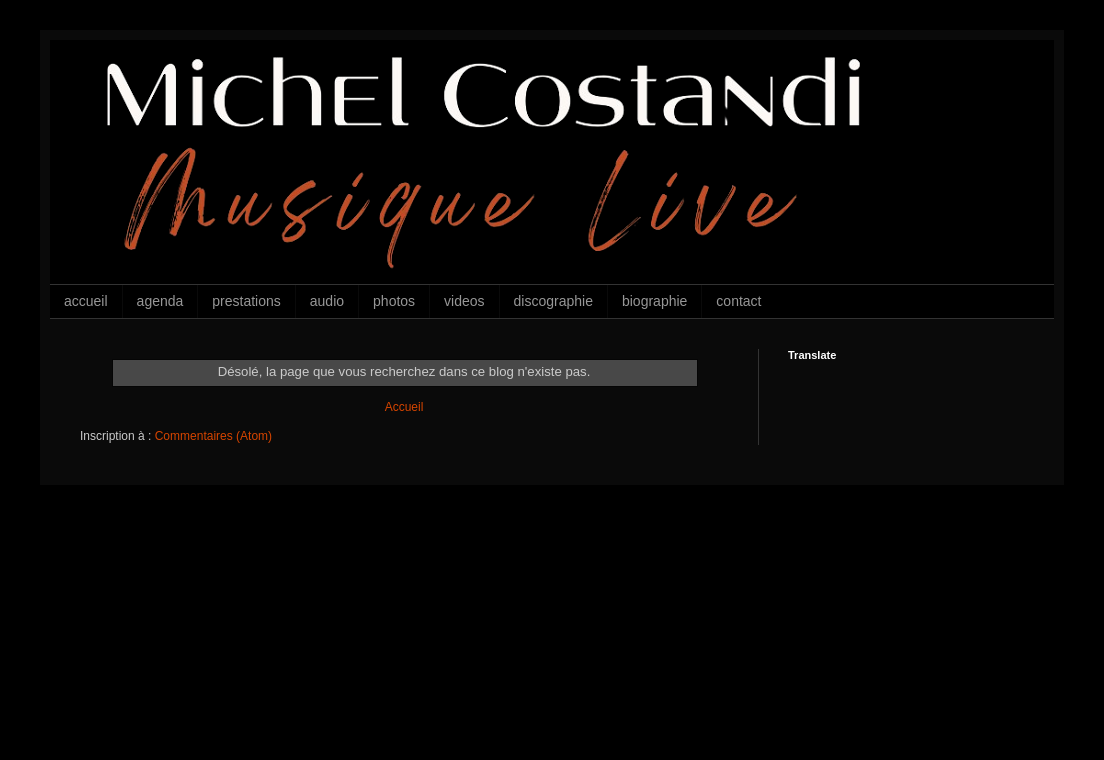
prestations (246, 301)
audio (327, 301)
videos (464, 301)
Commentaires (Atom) (213, 436)
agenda (160, 301)
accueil (86, 301)
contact (738, 301)
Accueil (404, 407)
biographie (654, 301)
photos (394, 301)
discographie (553, 301)
